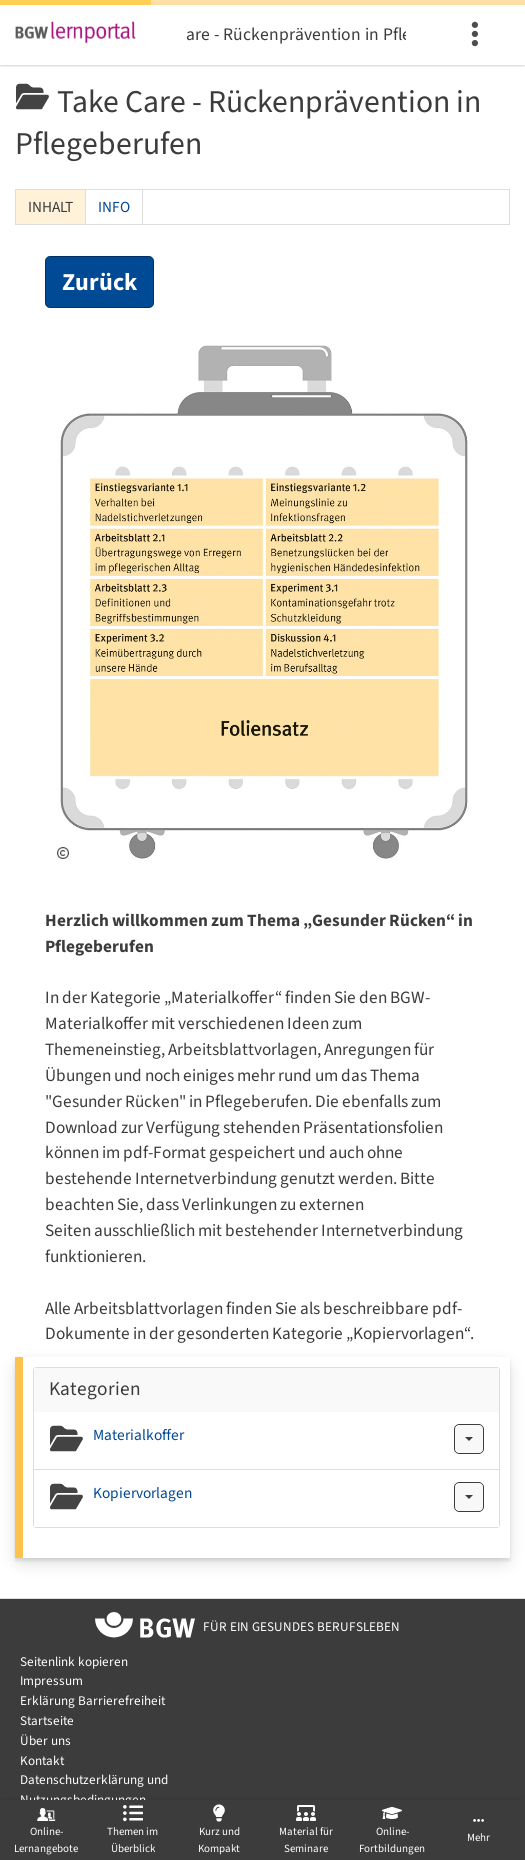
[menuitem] (477, 35)
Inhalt (50, 207)
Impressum (51, 1680)
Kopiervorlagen (142, 1493)
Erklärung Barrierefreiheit (92, 1700)
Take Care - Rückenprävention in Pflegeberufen (296, 34)
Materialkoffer (138, 1435)
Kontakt (42, 1760)
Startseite (47, 1720)
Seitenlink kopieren (74, 1661)
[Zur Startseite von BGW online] (145, 1628)
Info (114, 207)
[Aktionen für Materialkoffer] (469, 1439)
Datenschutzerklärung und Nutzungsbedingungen (94, 1789)
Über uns (45, 1740)
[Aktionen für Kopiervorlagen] (469, 1497)
